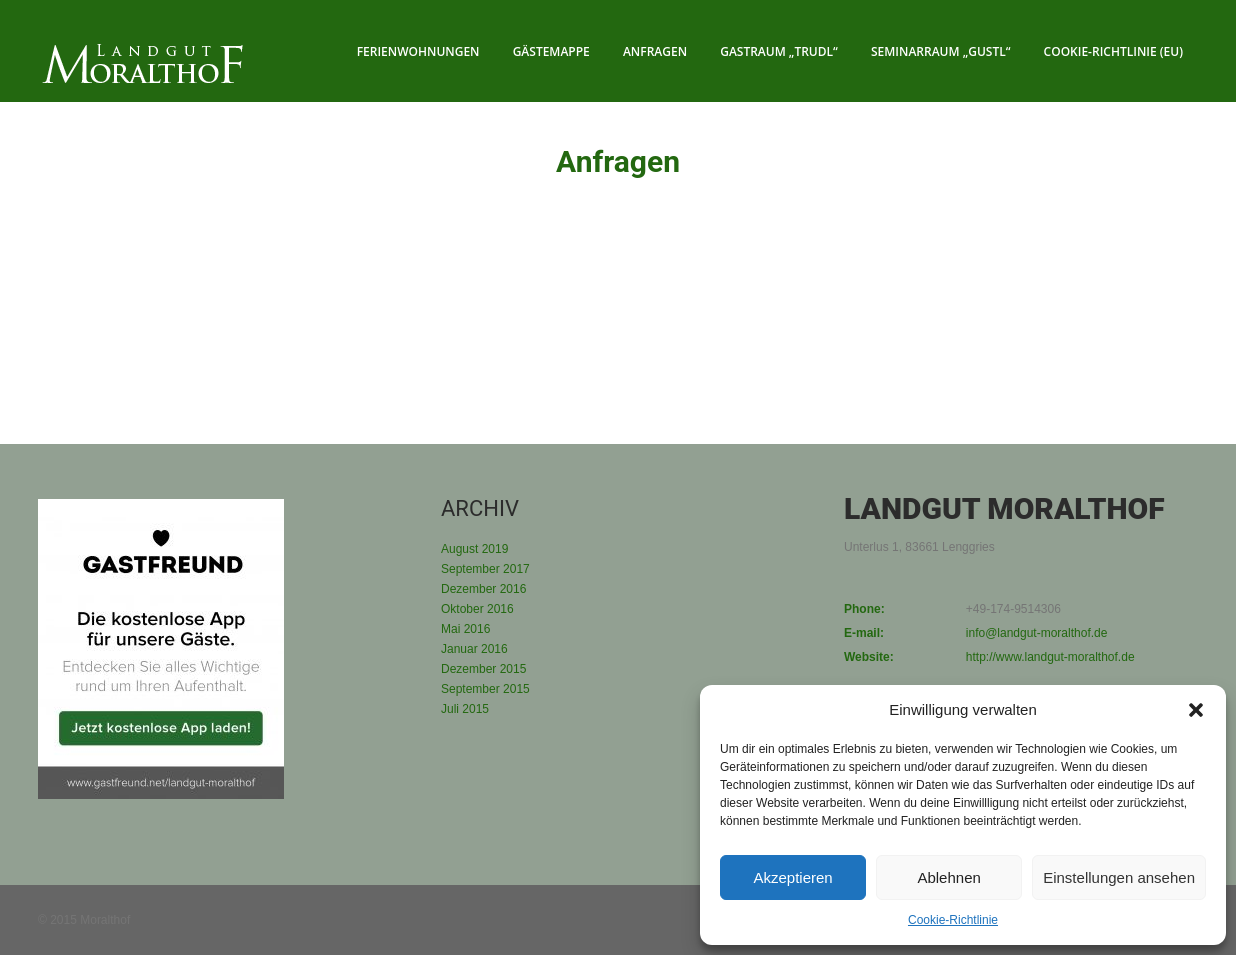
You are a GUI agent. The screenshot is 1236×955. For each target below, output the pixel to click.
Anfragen (655, 51)
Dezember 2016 (483, 589)
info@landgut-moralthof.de (1037, 633)
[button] (1196, 710)
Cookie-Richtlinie (953, 920)
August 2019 (474, 549)
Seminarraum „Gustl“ (941, 51)
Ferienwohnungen (418, 51)
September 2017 (485, 569)
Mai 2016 (465, 629)
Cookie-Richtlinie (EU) (1113, 51)
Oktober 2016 (477, 609)
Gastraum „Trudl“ (779, 51)
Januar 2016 (474, 649)
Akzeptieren (792, 877)
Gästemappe (551, 51)
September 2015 (485, 689)
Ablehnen (948, 877)
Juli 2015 (465, 709)
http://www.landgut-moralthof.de (1050, 657)
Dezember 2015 (483, 669)
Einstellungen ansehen (1119, 877)
